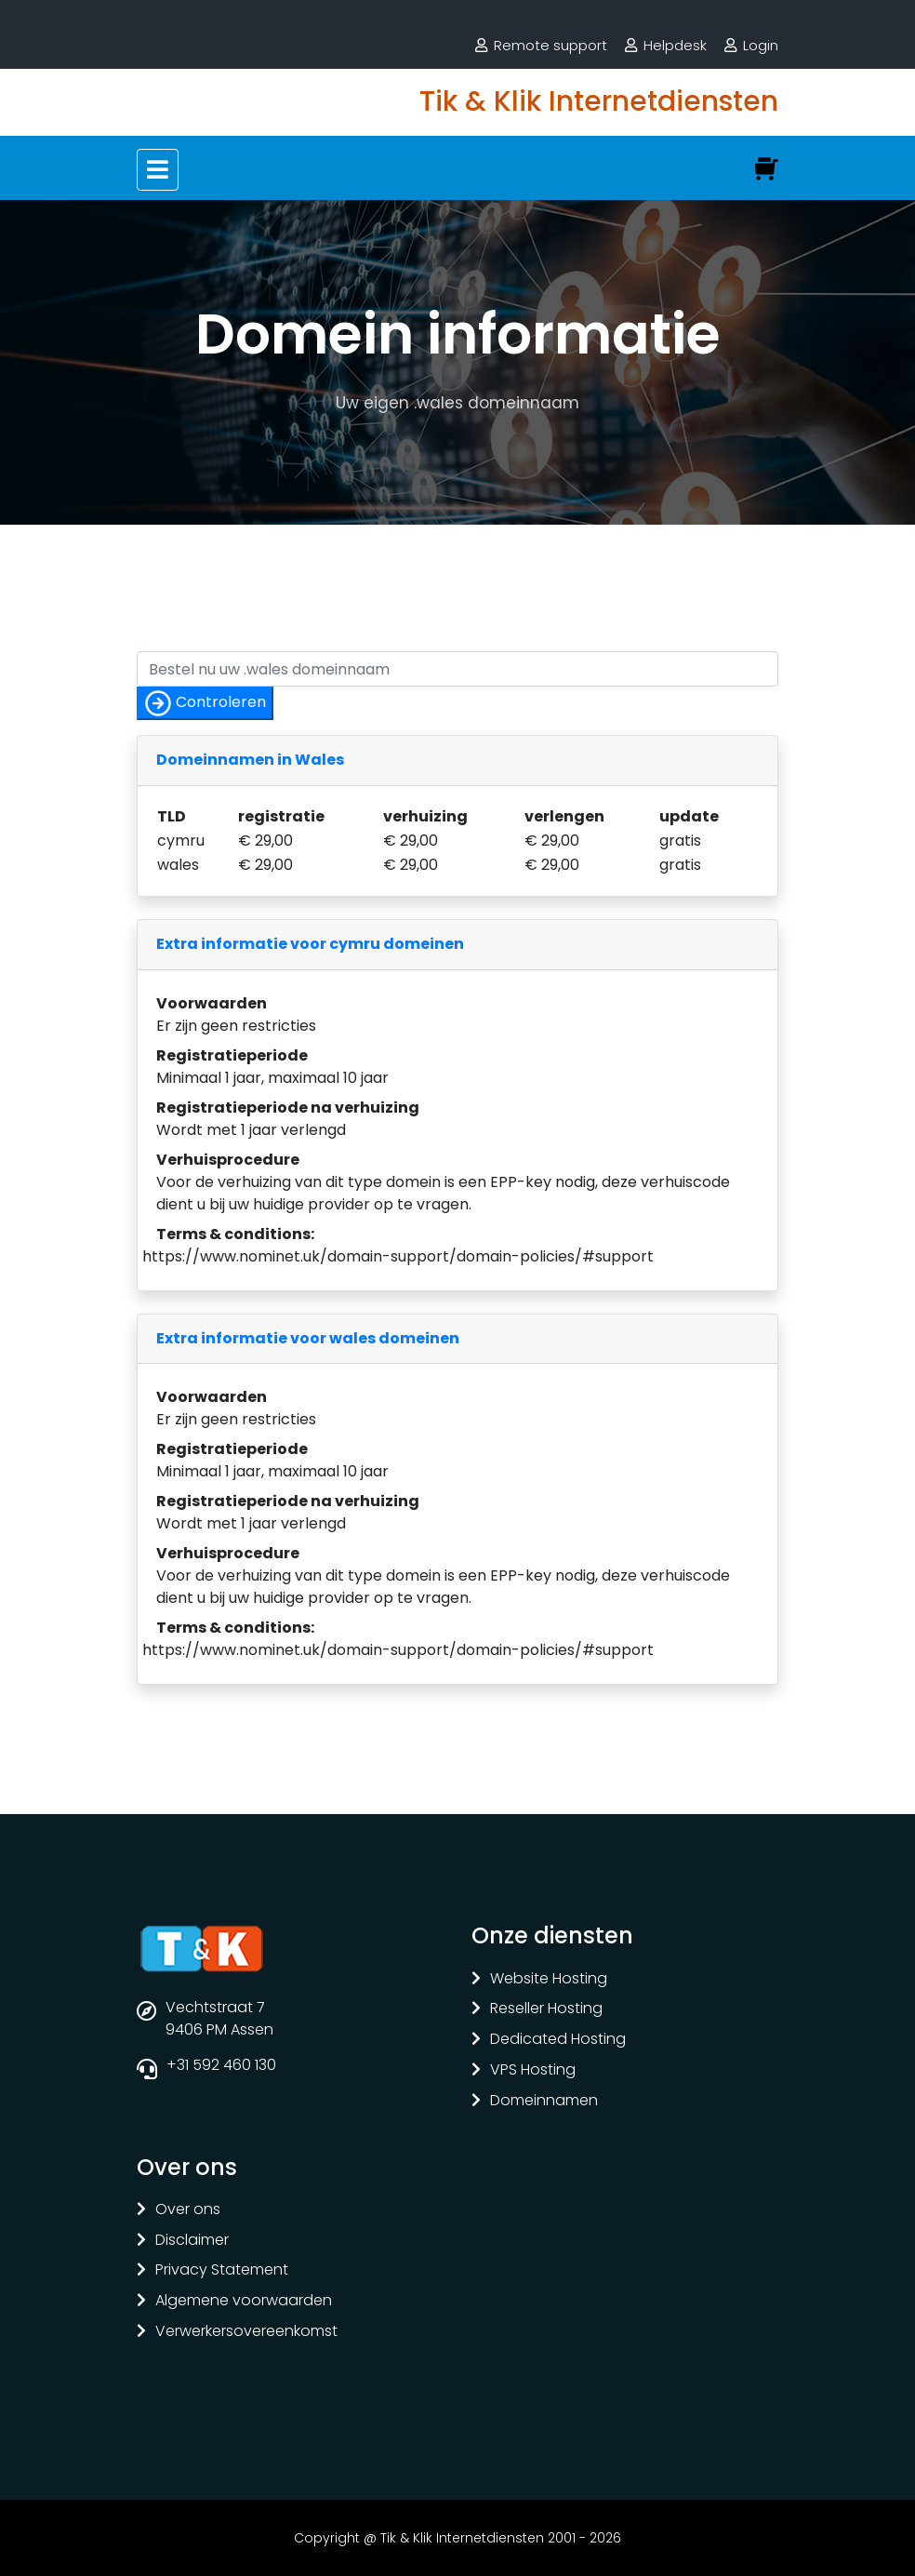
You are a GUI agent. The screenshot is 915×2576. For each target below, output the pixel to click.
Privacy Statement (221, 2270)
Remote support (550, 45)
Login (760, 45)
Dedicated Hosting (558, 2039)
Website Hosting (548, 1979)
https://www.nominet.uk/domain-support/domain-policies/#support (398, 1256)
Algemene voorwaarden (243, 2301)
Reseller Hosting (546, 2009)
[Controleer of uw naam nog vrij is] (457, 669)
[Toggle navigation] (158, 170)
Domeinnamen (544, 2101)
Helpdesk (675, 45)
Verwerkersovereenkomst (246, 2332)
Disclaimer (192, 2240)
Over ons (187, 2210)
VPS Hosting (533, 2070)
